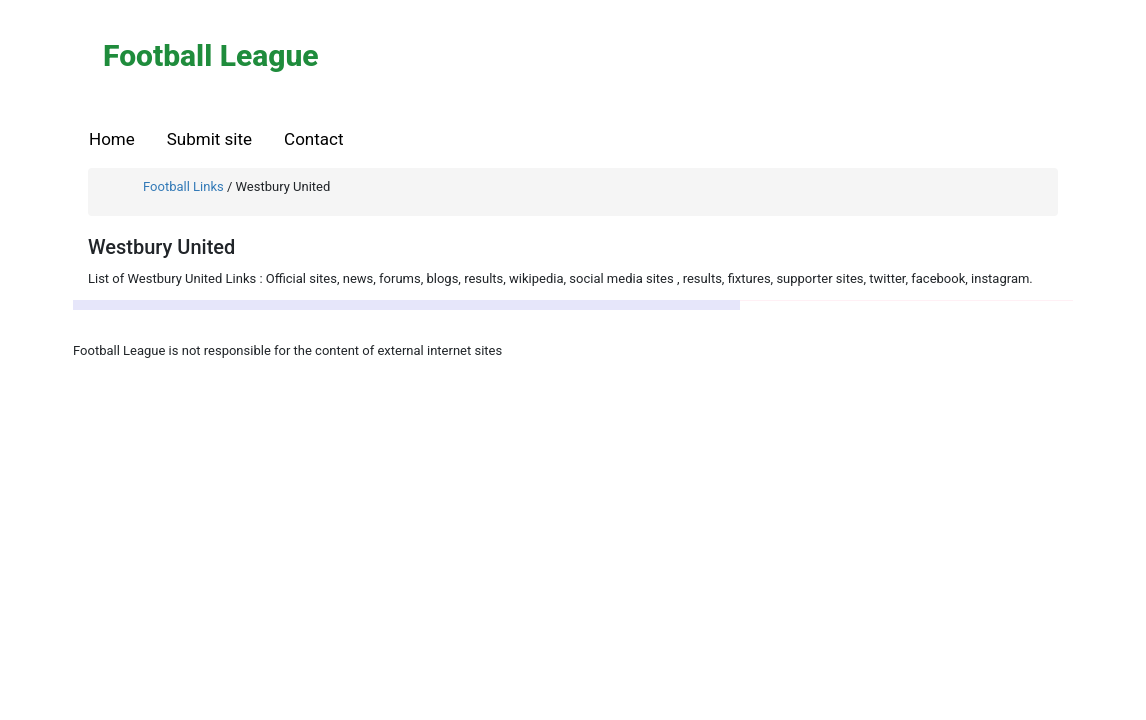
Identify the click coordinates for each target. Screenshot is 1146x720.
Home (112, 139)
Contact (313, 139)
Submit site (209, 139)
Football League (211, 55)
